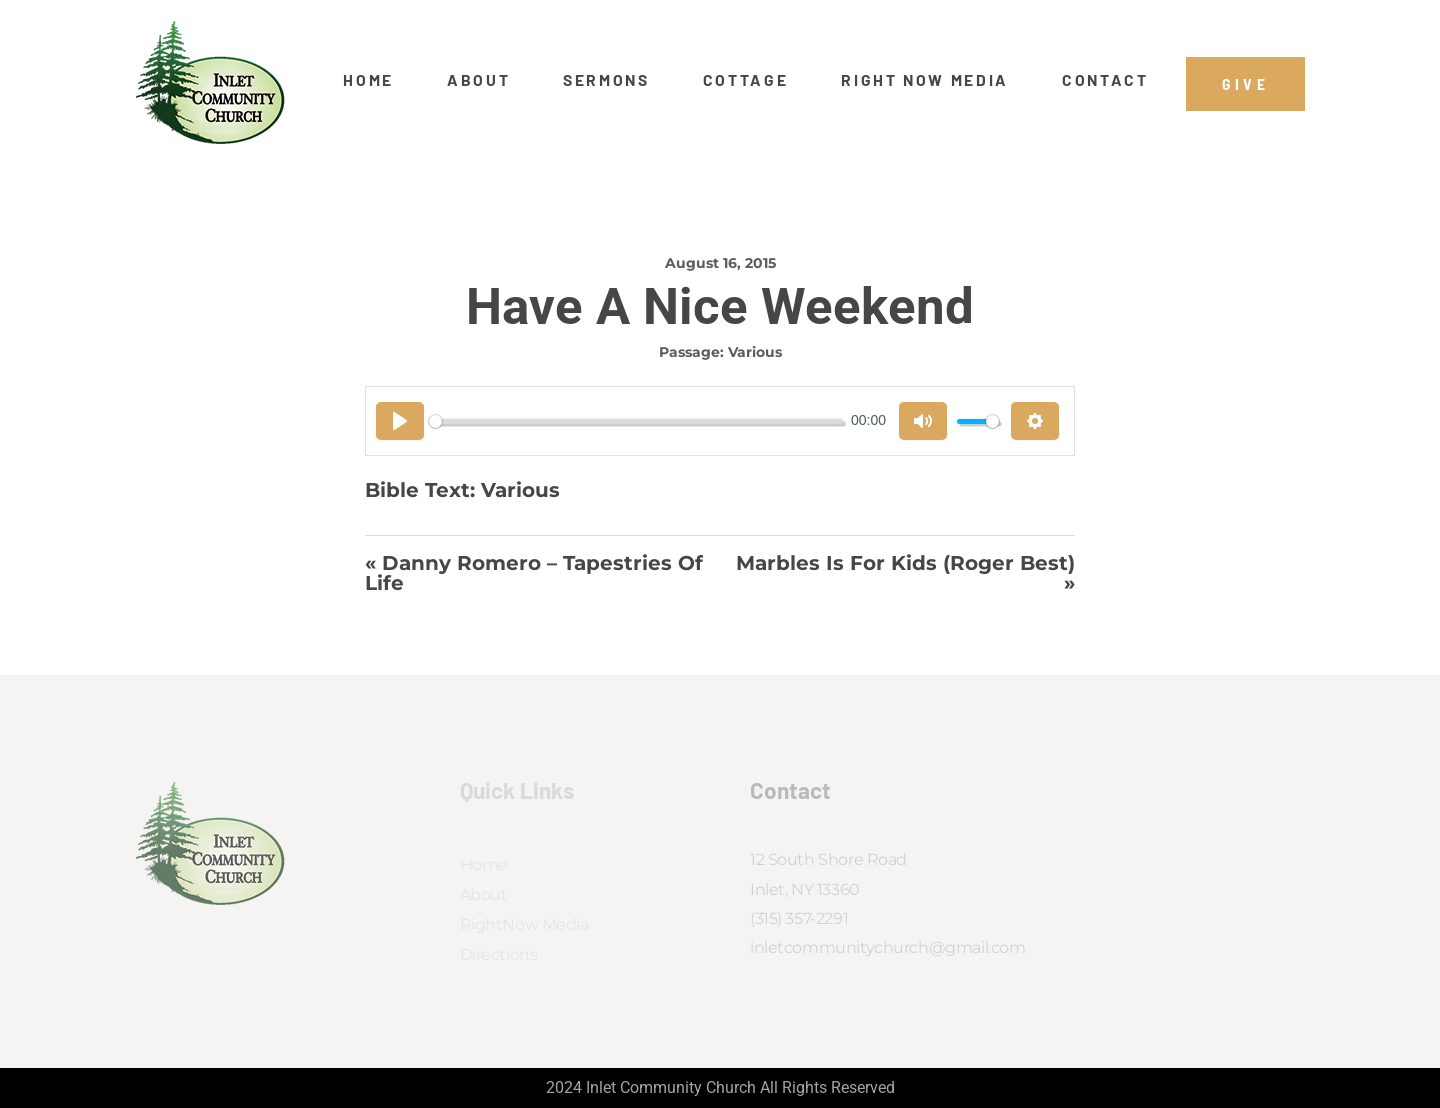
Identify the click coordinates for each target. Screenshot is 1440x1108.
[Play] (400, 421)
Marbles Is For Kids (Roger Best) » (905, 573)
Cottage (746, 80)
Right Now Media (925, 80)
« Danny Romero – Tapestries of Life (534, 573)
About (478, 80)
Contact (1105, 80)
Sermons (606, 80)
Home (368, 80)
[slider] (636, 421)
